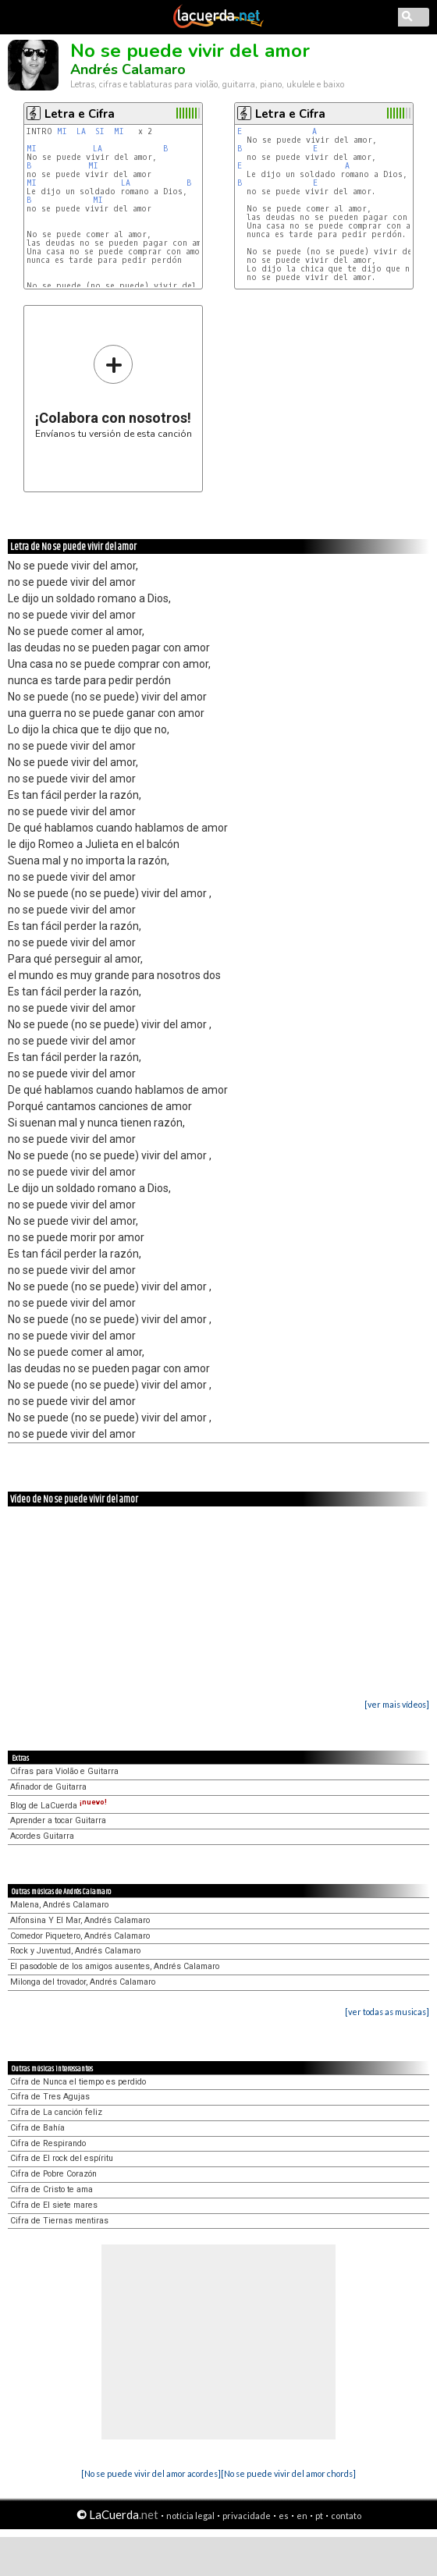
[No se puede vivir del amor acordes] (151, 2473)
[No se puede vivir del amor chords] (288, 2473)
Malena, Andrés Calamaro (59, 1905)
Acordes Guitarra (42, 1836)
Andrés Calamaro (128, 69)
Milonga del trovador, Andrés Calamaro (82, 1982)
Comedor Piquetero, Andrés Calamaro (80, 1936)
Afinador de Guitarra (48, 1787)
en (302, 2515)
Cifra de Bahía (37, 2128)
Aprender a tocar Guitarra (58, 1820)
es (284, 2515)
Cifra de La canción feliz (56, 2112)
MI (62, 131)
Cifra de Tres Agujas (50, 2097)
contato (346, 2515)
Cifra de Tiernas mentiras (59, 2221)
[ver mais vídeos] (396, 1704)
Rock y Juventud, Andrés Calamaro (75, 1951)
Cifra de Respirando (48, 2143)
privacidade (246, 2515)
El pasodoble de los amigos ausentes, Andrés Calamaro (114, 1966)
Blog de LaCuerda (58, 1806)
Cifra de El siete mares (54, 2205)
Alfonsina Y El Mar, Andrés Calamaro (80, 1920)
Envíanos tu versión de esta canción (113, 391)
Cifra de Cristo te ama (51, 2189)
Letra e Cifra (79, 114)
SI (100, 131)
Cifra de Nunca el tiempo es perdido (78, 2082)
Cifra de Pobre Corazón (53, 2174)
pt (319, 2515)
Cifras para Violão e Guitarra (64, 1771)
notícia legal (190, 2515)
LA (81, 131)
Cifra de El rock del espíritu (61, 2158)
